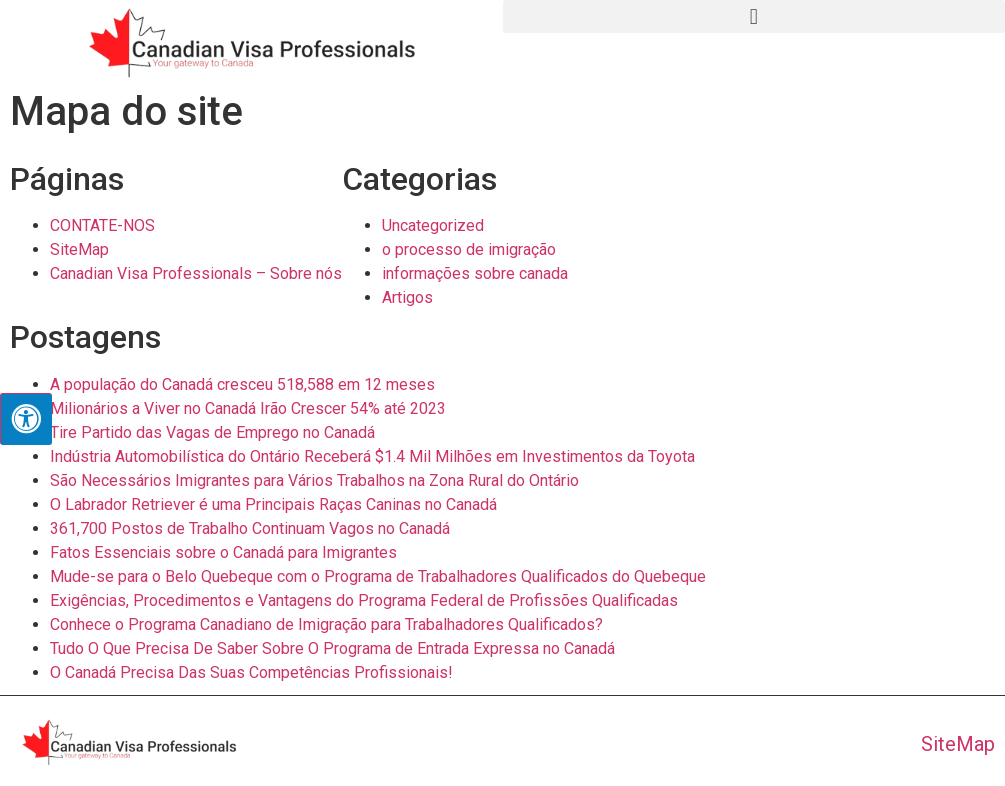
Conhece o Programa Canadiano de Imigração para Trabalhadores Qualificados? (326, 624)
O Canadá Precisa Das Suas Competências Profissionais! (251, 672)
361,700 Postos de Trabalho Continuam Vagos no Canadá (250, 528)
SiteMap (79, 249)
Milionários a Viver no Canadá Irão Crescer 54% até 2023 (248, 408)
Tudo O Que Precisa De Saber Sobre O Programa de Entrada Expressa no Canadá (332, 648)
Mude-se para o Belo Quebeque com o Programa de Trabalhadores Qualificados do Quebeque (378, 576)
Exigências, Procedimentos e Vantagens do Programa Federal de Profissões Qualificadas (364, 600)
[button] (754, 16)
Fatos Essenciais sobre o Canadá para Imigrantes (223, 552)
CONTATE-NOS (102, 225)
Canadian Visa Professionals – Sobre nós (196, 273)
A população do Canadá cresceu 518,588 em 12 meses (242, 384)
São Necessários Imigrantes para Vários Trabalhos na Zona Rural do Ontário (314, 480)
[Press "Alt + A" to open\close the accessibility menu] (26, 419)
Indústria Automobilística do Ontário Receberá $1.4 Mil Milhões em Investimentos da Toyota (372, 456)
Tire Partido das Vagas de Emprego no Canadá (212, 432)
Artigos (407, 297)
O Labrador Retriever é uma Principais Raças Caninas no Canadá (273, 504)
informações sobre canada (475, 273)
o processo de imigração (469, 249)
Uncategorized (433, 225)
